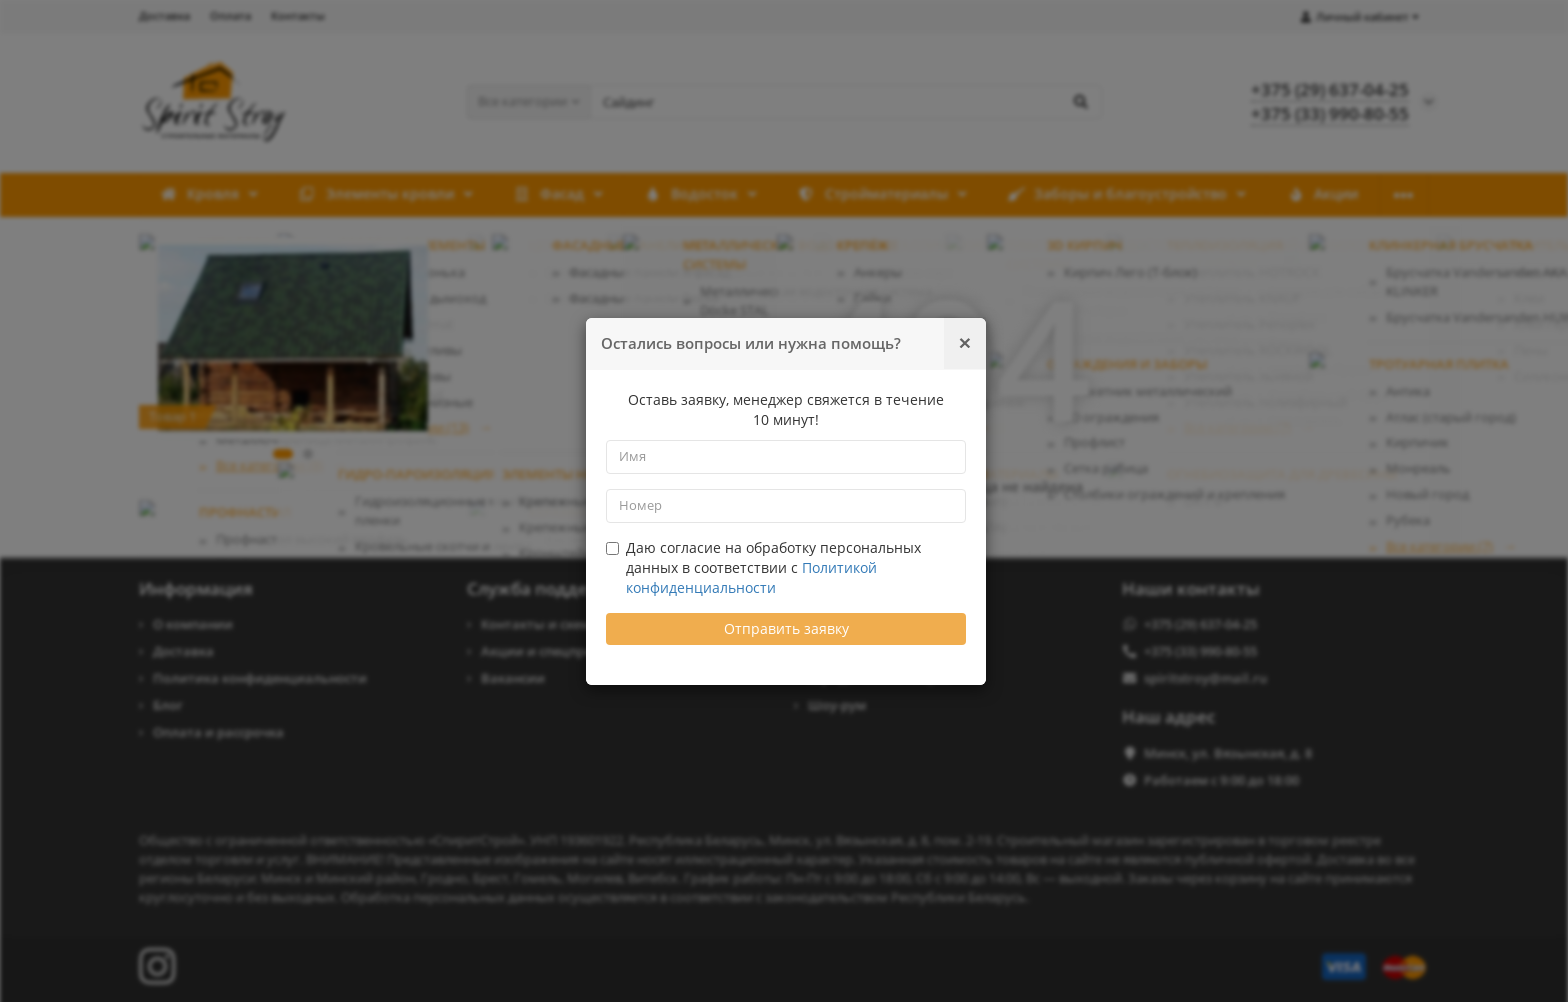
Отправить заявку (786, 628)
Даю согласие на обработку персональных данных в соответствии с (763, 567)
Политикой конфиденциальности (751, 577)
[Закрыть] (965, 343)
